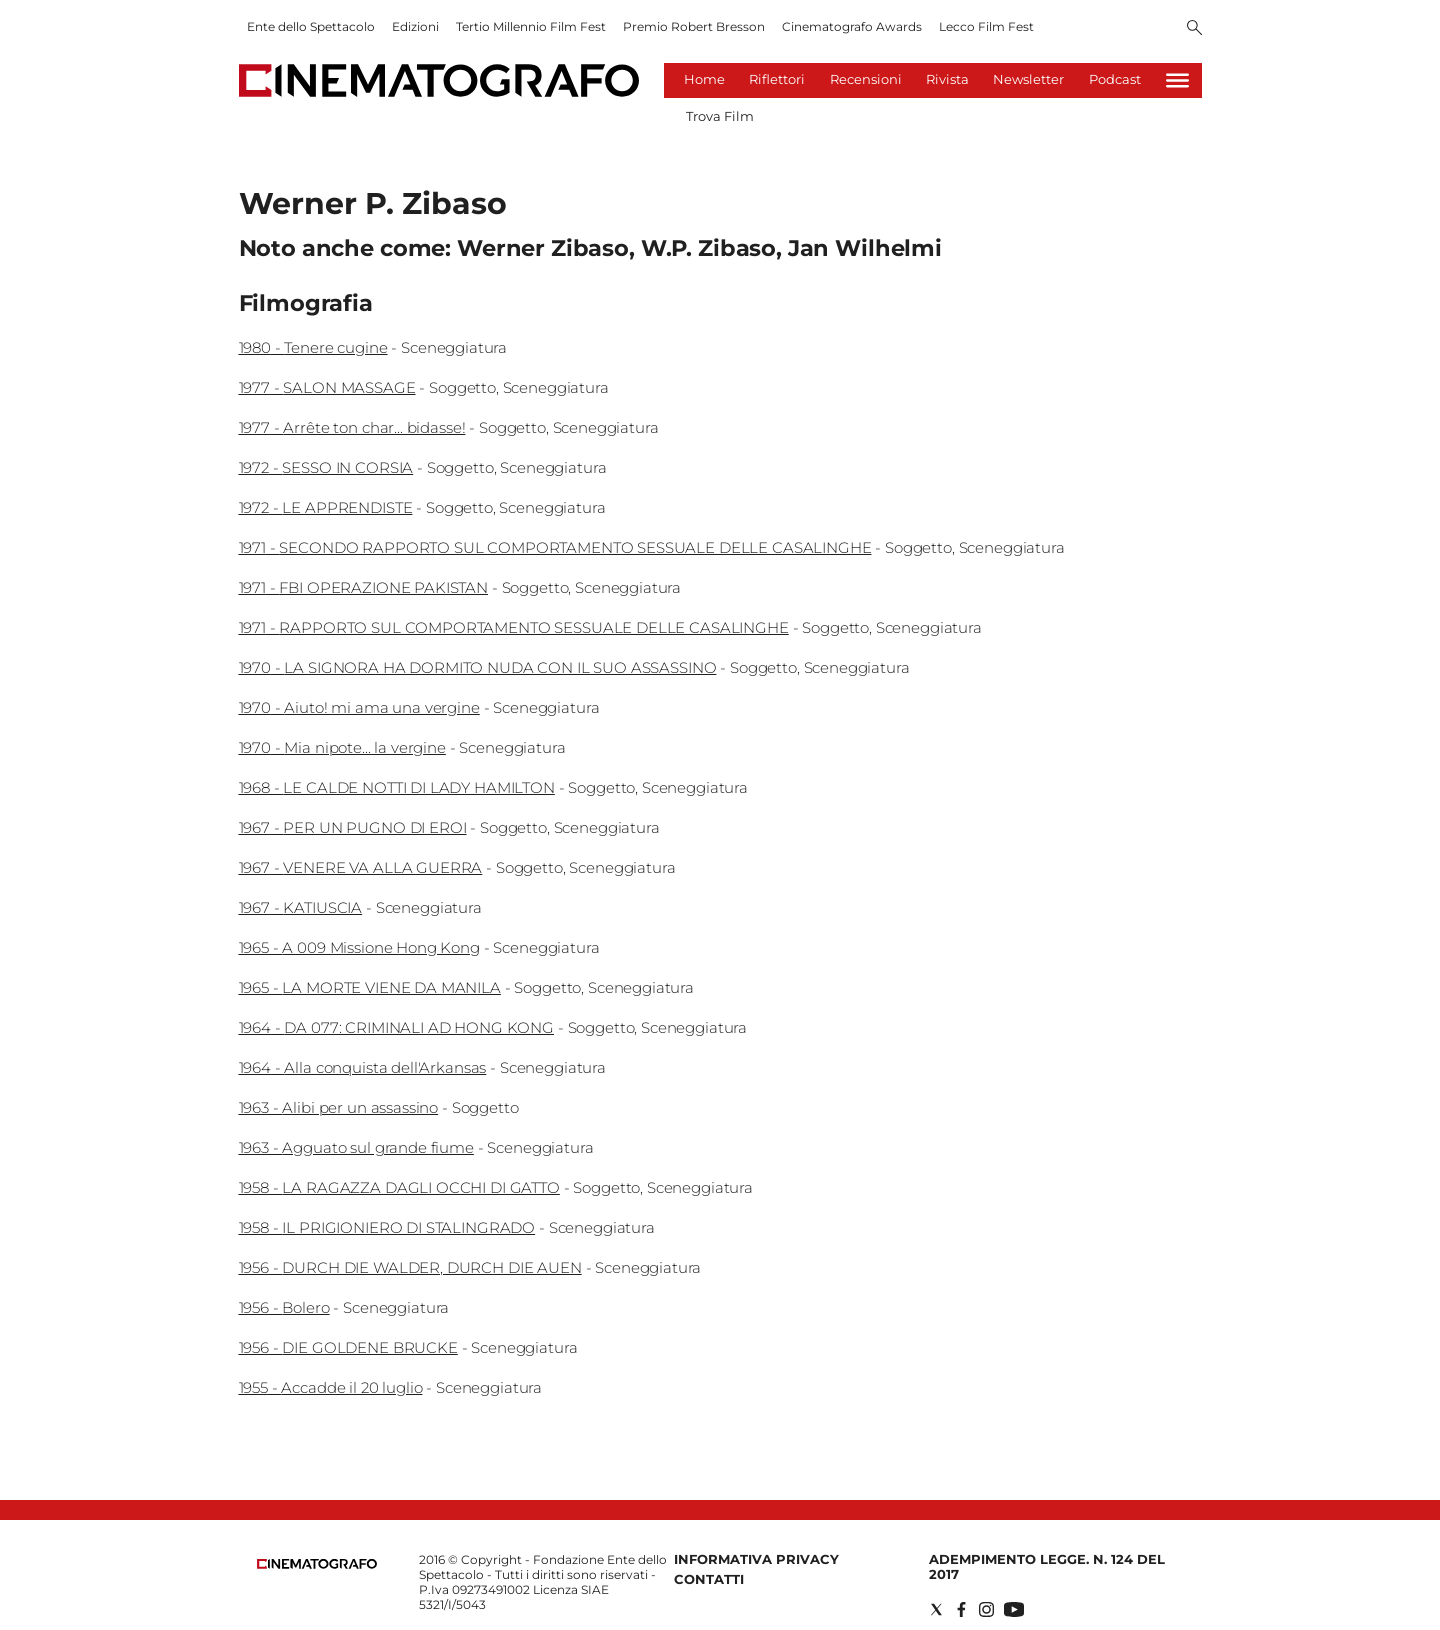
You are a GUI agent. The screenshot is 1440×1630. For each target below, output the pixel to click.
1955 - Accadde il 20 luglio (331, 1387)
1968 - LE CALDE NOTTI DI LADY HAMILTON (397, 787)
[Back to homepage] (317, 1564)
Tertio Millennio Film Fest (531, 26)
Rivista (947, 79)
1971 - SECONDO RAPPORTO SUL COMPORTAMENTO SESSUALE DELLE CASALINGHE (555, 547)
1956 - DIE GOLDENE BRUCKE (348, 1347)
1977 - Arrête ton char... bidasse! (352, 427)
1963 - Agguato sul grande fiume (356, 1147)
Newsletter (1028, 79)
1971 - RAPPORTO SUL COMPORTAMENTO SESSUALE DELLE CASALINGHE (514, 627)
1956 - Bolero (284, 1307)
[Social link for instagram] (986, 1609)
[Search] (1194, 29)
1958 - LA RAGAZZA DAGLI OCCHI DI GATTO (399, 1187)
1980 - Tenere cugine (313, 347)
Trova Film (720, 116)
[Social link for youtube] (1014, 1609)
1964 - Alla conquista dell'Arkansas (363, 1067)
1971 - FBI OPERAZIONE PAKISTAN (364, 587)
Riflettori (777, 79)
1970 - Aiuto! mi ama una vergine (359, 707)
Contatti (709, 1579)
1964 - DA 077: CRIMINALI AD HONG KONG (396, 1027)
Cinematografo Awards (852, 26)
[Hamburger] (1177, 80)
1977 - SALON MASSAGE (327, 387)
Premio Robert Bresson (694, 26)
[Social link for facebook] (961, 1609)
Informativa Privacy (756, 1559)
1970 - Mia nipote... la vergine (342, 747)
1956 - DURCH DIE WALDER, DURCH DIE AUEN (410, 1267)
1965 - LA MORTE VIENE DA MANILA (370, 987)
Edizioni (415, 26)
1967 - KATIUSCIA (301, 907)
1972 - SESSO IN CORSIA (326, 467)
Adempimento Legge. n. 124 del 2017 (1047, 1566)
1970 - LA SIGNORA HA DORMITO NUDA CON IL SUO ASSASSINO (478, 667)
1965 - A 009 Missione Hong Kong (359, 947)
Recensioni (866, 79)
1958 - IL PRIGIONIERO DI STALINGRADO (387, 1227)
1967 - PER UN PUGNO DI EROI (353, 827)
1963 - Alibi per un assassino (339, 1107)
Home (704, 79)
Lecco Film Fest (986, 26)
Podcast (1115, 79)
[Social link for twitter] (936, 1609)
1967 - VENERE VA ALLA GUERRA (361, 867)
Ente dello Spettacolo (311, 26)
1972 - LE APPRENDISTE (326, 507)
